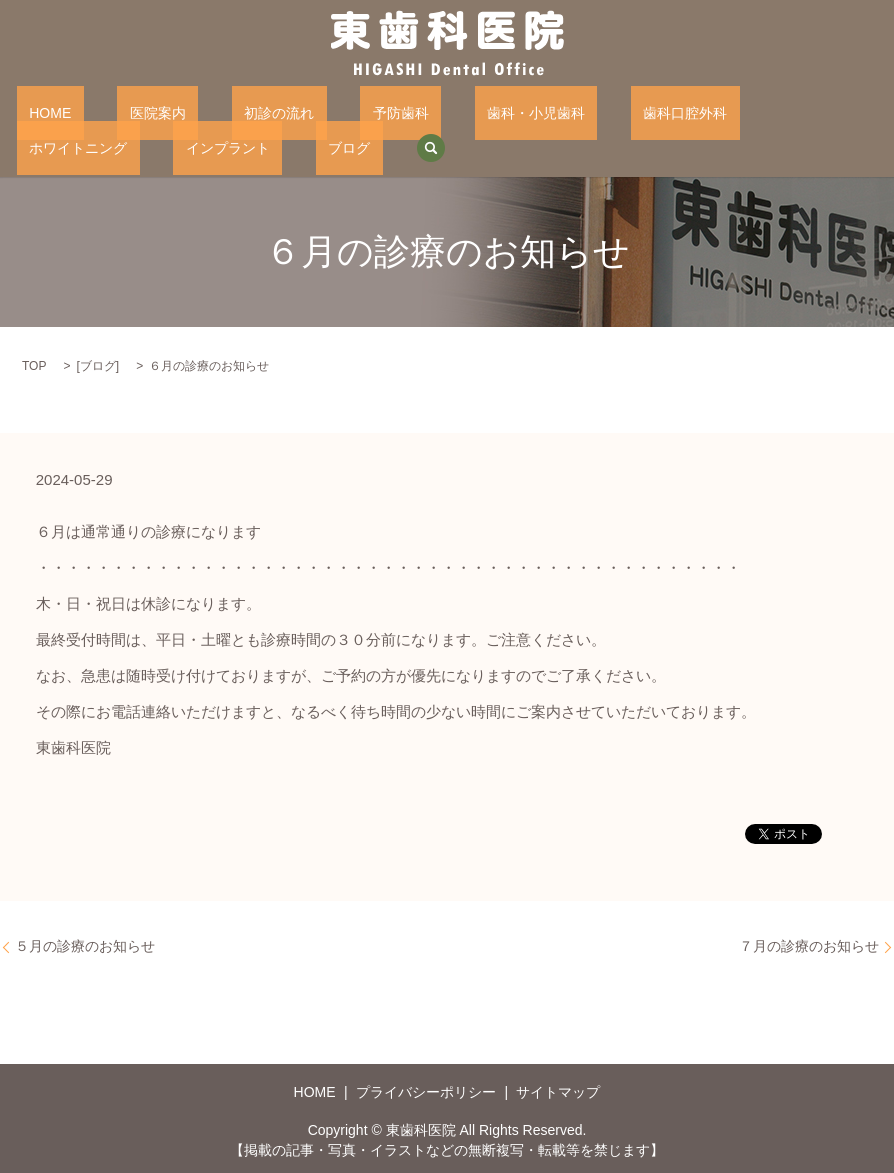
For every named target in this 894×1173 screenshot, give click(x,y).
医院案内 (120, 112)
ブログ (38, 146)
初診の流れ (217, 112)
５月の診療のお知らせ (85, 945)
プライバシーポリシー (426, 1091)
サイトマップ (558, 1091)
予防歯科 (314, 112)
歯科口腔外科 (549, 112)
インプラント (798, 112)
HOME (38, 112)
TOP (34, 365)
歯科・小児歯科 (424, 112)
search (107, 147)
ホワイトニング (673, 112)
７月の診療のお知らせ (809, 945)
